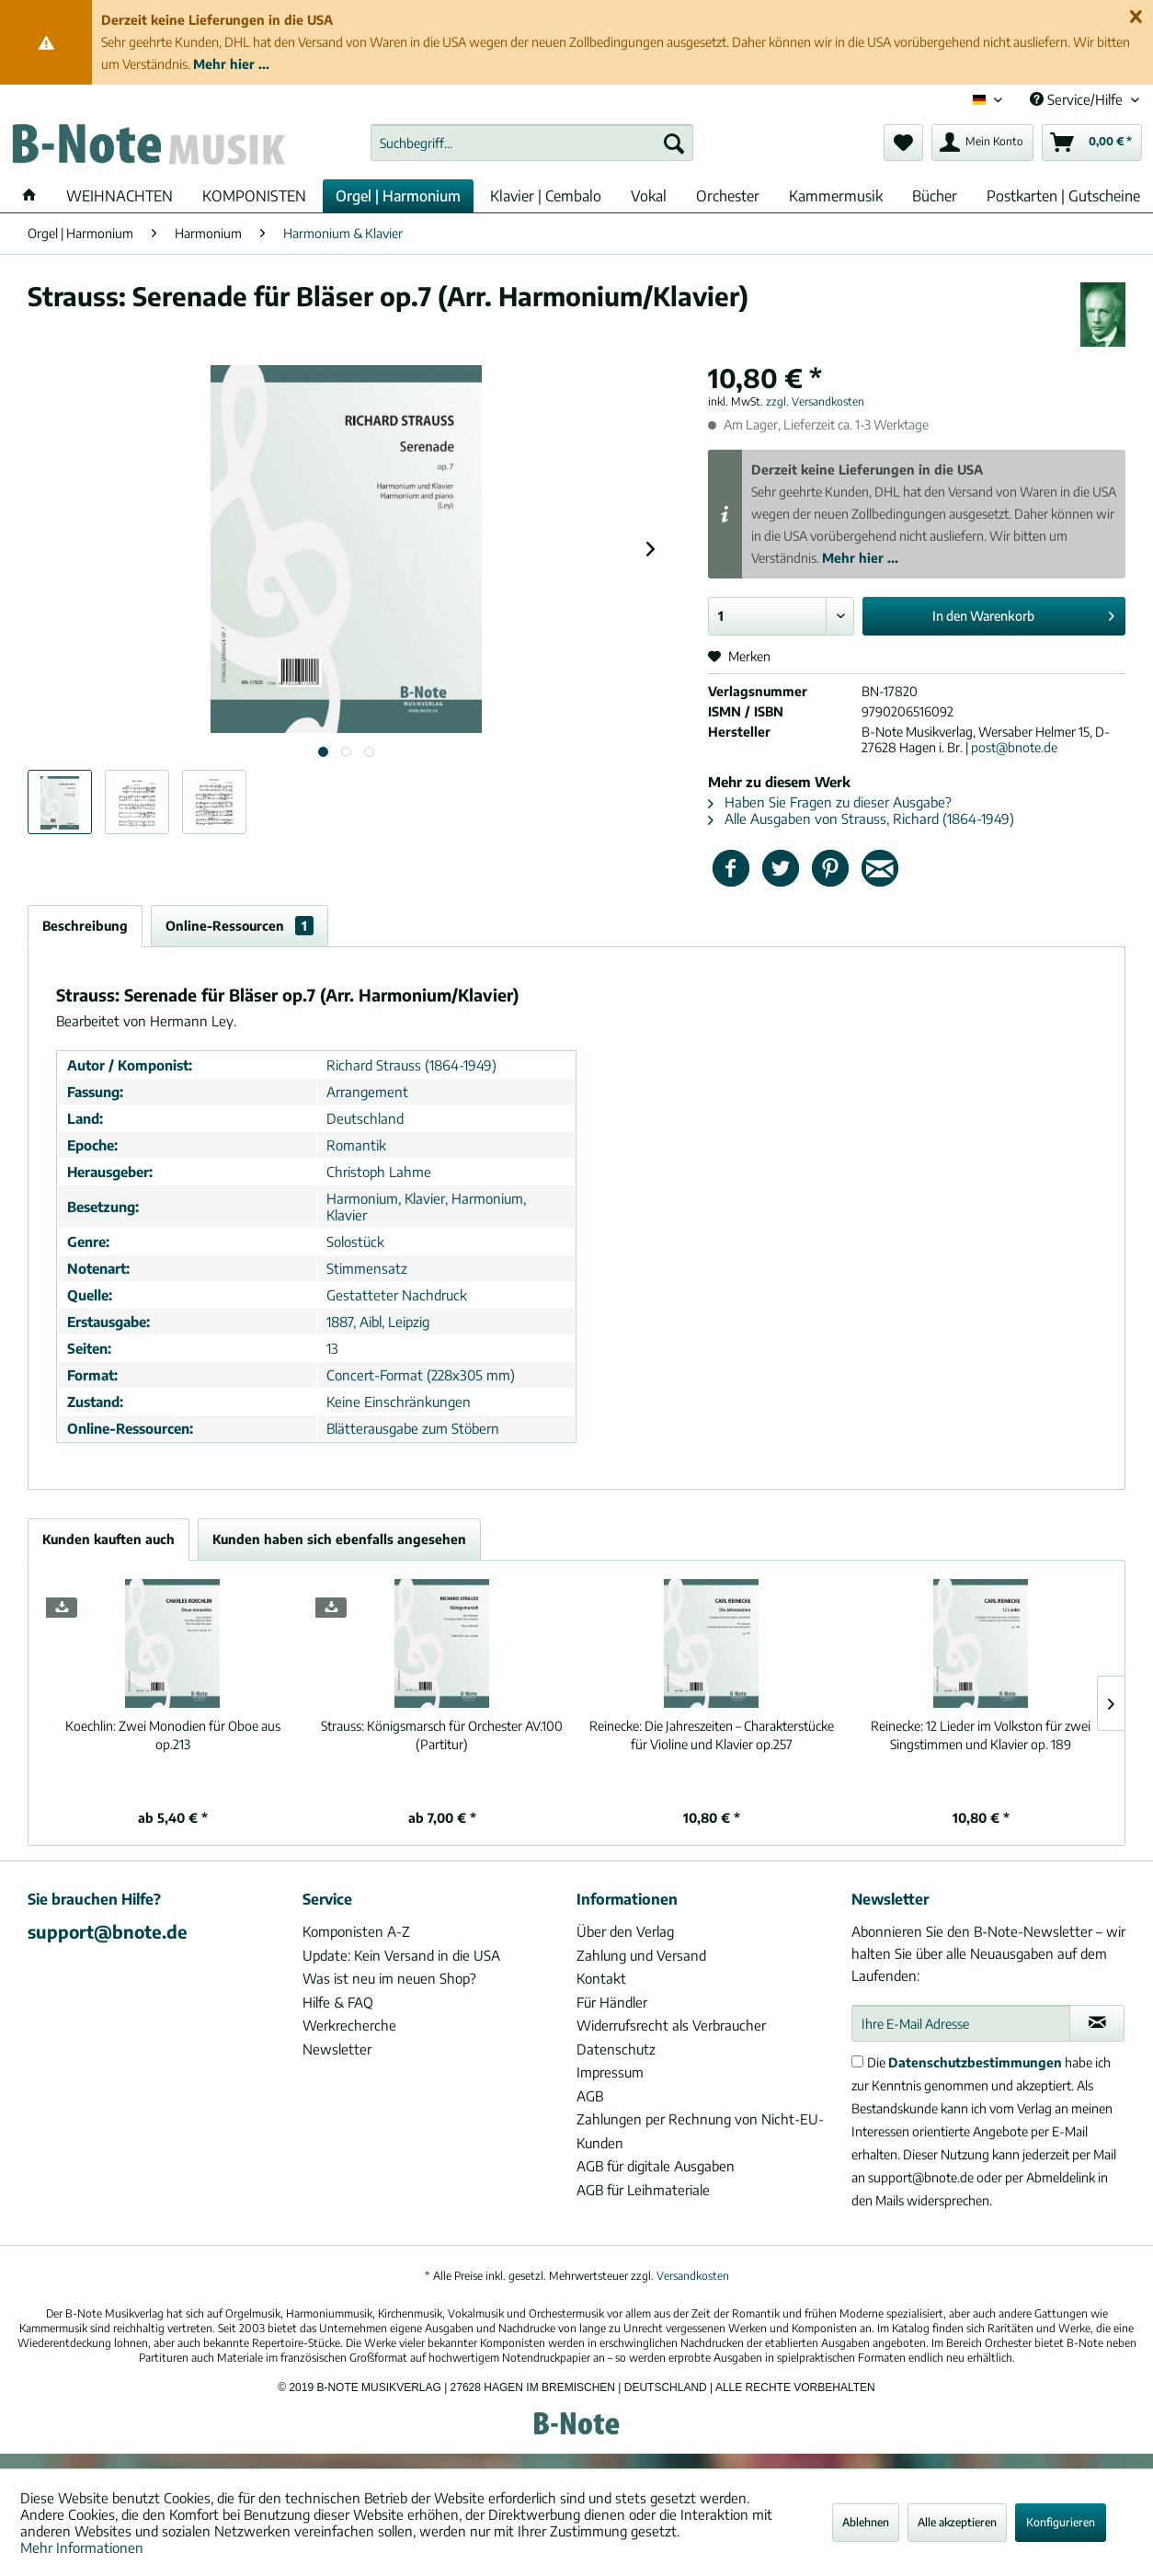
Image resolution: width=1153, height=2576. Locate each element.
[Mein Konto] (982, 142)
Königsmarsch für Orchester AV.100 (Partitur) (442, 1735)
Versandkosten (692, 2276)
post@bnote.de (1014, 747)
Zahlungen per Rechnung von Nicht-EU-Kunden (700, 2131)
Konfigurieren (1060, 2522)
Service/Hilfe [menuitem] (1078, 99)
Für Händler (611, 2002)
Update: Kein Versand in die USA (401, 1955)
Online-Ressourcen (240, 925)
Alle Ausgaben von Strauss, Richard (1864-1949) (861, 818)
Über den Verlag (625, 1931)
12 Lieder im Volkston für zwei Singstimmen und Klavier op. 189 (980, 1735)
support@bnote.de (108, 1931)
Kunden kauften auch (108, 1539)
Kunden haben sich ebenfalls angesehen (339, 1539)
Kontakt (601, 1978)
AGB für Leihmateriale (643, 2189)
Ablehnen (865, 2522)
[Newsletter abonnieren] (1096, 2023)
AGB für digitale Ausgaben (655, 2166)
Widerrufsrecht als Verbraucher (671, 2025)
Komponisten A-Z (356, 1931)
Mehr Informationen (81, 2547)
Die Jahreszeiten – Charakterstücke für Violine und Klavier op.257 (711, 1735)
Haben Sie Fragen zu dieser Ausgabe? (830, 802)
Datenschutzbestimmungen (975, 2062)
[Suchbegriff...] (532, 142)
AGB (589, 2096)
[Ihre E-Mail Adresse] (961, 2023)
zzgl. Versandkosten (815, 401)
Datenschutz (616, 2049)
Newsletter (337, 2049)
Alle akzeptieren (957, 2522)
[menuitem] (532, 142)
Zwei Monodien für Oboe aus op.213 (172, 1735)
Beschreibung (85, 925)
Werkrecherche (349, 2025)
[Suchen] (674, 142)
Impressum (610, 2072)
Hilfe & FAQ (338, 2002)
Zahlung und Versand (641, 1955)
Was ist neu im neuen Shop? (389, 1978)
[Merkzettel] (903, 142)
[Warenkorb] (1092, 142)
